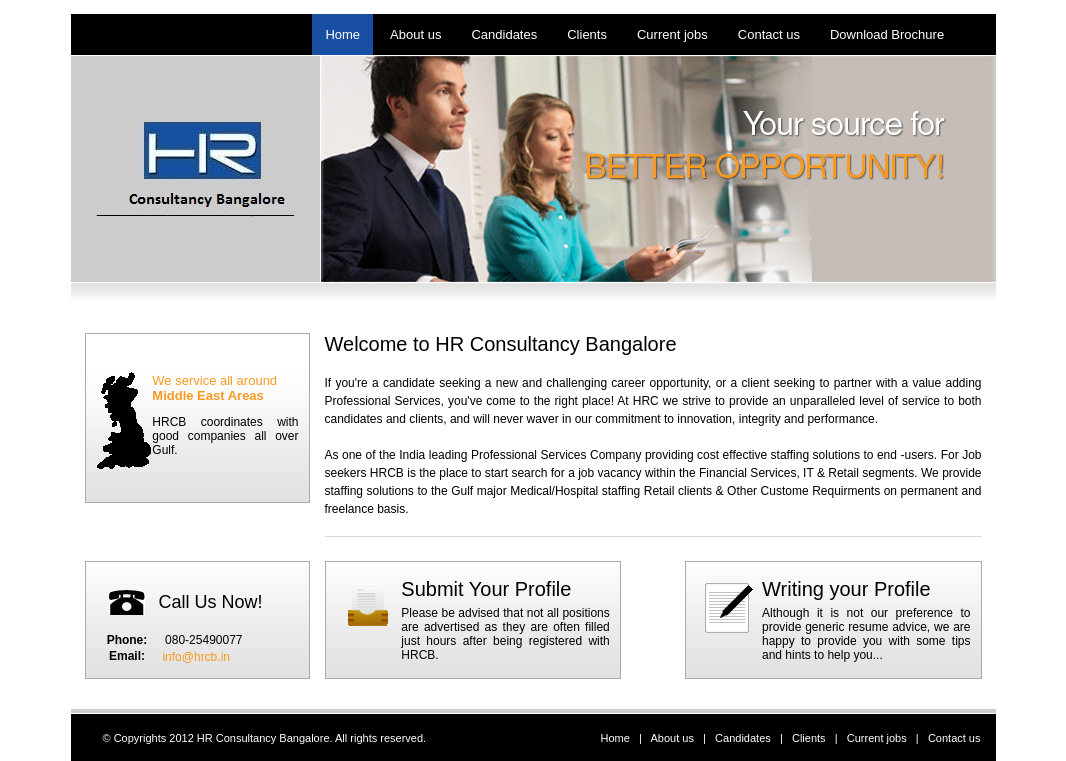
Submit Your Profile (486, 589)
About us (671, 738)
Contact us (954, 738)
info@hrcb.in (196, 657)
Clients (809, 738)
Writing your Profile (846, 589)
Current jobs (877, 738)
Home (615, 738)
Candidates (743, 738)
